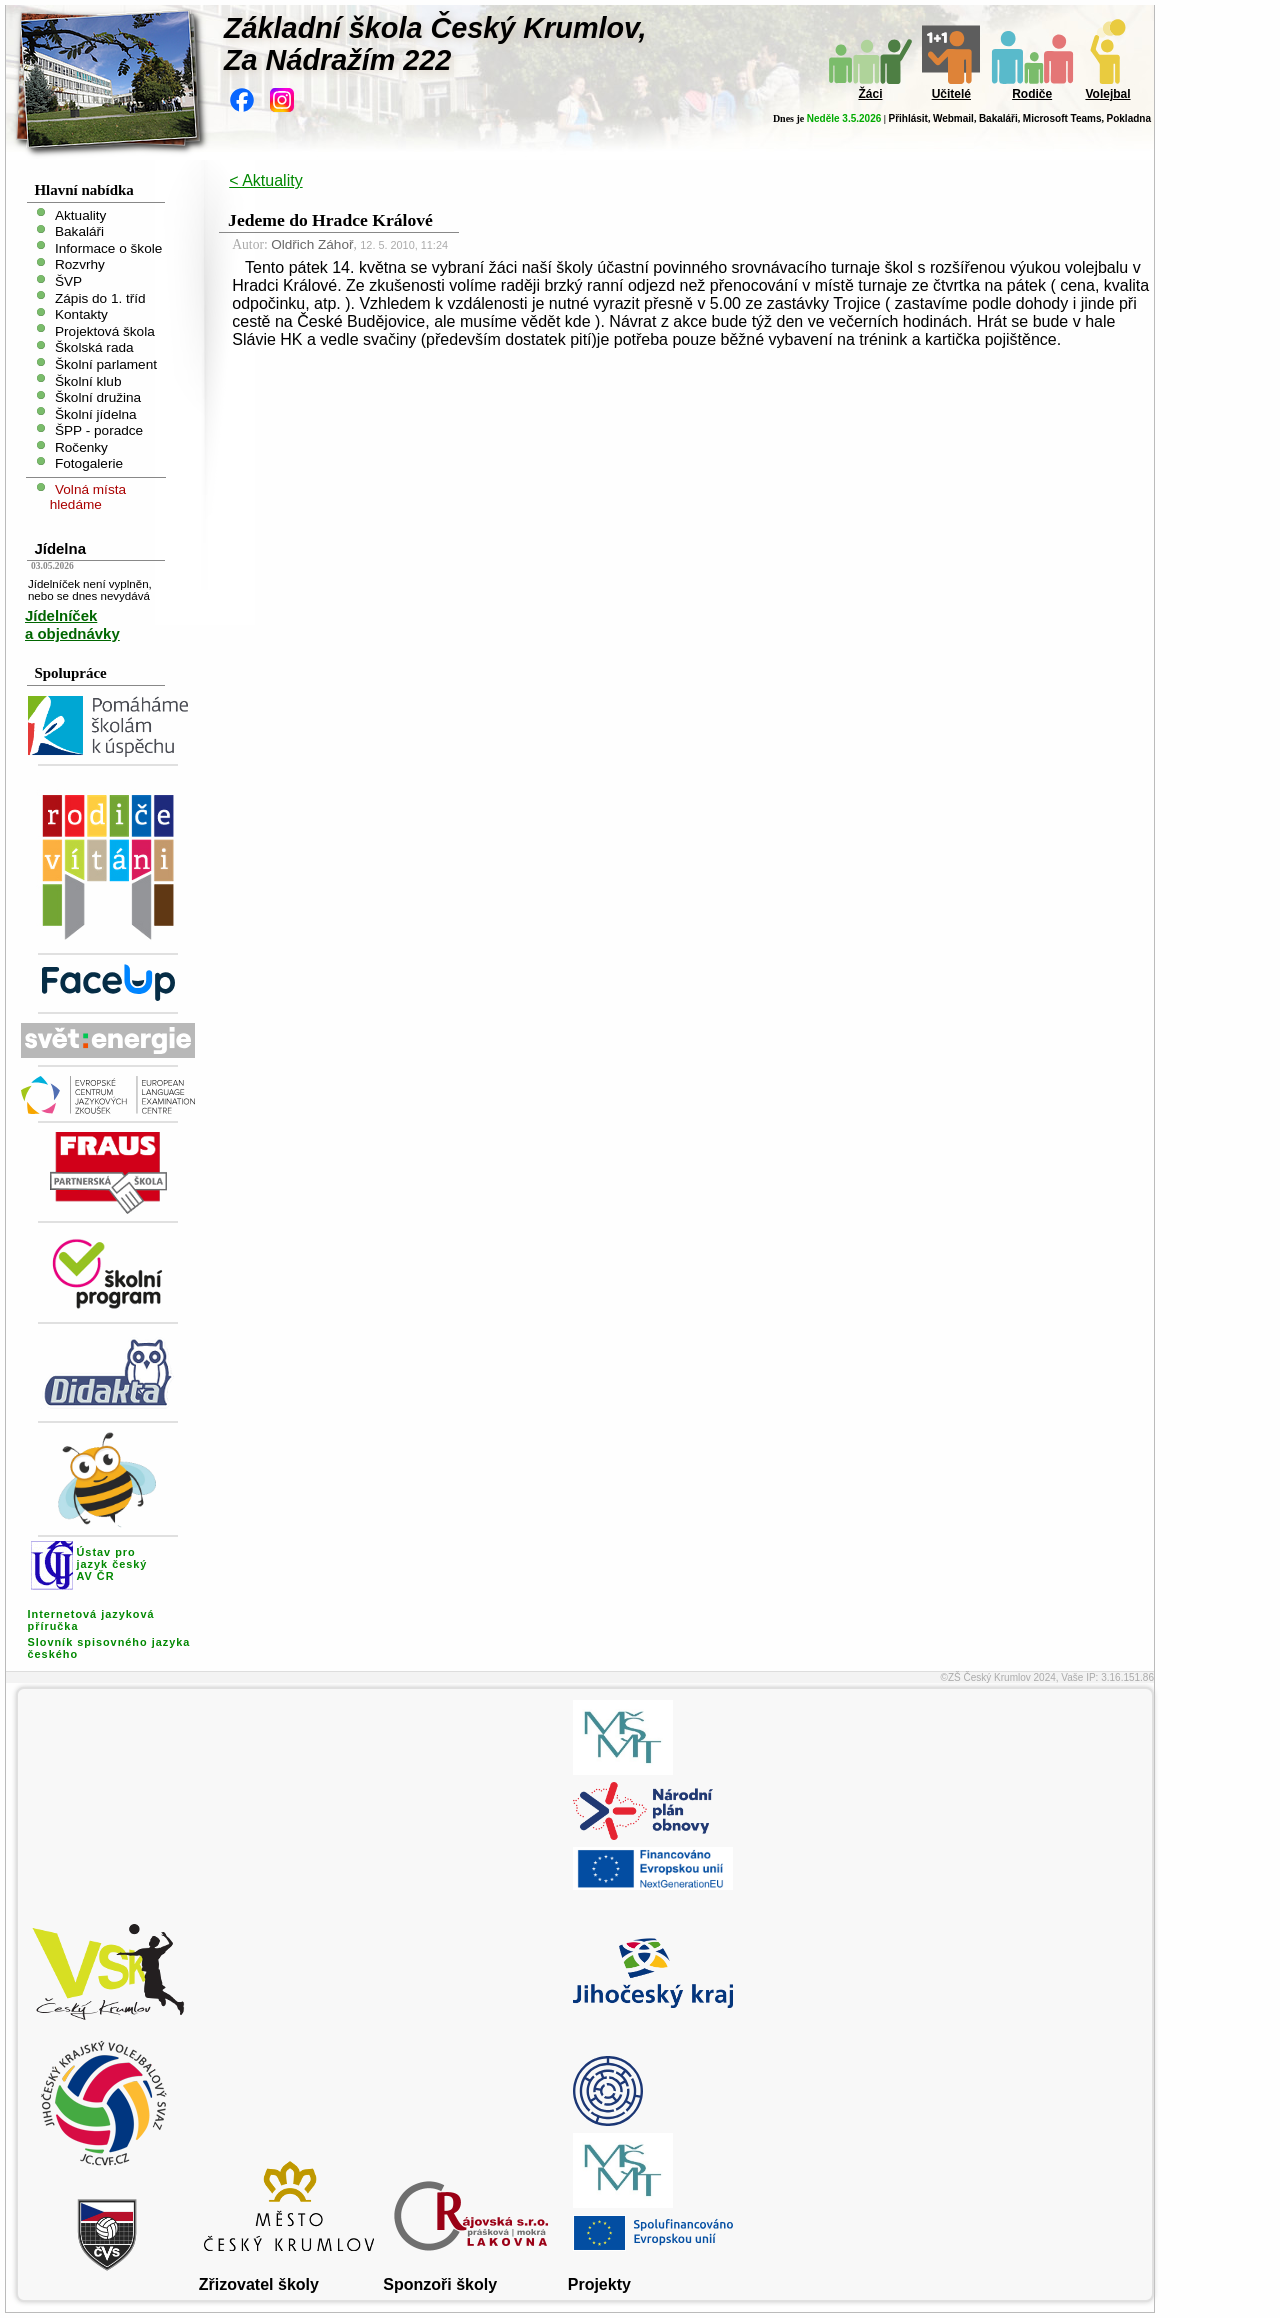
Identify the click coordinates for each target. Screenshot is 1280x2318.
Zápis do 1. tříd (100, 297)
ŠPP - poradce (99, 430)
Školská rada (94, 347)
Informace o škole (108, 247)
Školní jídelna (96, 413)
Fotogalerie (89, 463)
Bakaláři (998, 118)
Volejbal (1107, 94)
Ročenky (81, 446)
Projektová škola (105, 330)
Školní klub (88, 380)
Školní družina (98, 397)
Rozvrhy (80, 264)
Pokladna (1129, 118)
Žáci (870, 94)
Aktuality (80, 214)
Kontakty (81, 314)
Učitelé (951, 94)
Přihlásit (907, 118)
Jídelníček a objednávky (72, 624)
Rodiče (1032, 94)
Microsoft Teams (1062, 118)
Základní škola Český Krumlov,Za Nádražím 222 (435, 44)
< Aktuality (265, 180)
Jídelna (60, 548)
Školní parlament (106, 364)
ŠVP (68, 281)
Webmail (953, 118)
